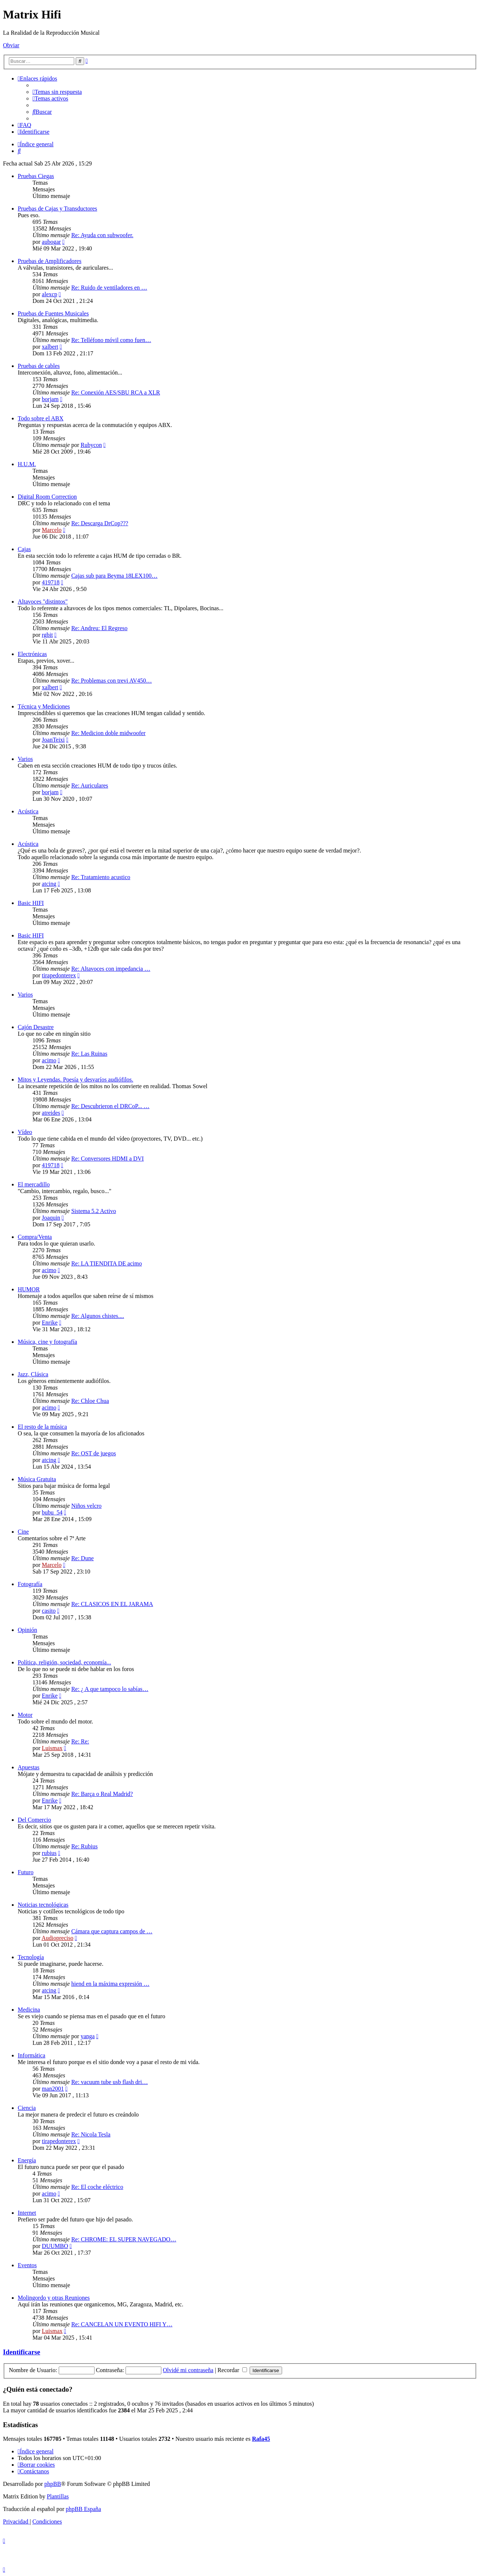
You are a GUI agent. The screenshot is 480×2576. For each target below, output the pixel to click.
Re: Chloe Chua (90, 1401)
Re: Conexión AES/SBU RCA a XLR (115, 392)
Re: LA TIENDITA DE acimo (106, 1263)
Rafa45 (261, 2439)
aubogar (51, 242)
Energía (27, 2160)
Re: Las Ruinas (89, 1053)
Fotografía (30, 1584)
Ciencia (27, 2108)
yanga (87, 2036)
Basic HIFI (31, 903)
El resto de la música (42, 1427)
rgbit (47, 635)
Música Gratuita (37, 1479)
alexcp (49, 294)
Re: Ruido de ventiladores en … (109, 287)
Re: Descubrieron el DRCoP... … (110, 1106)
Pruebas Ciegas (36, 176)
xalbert (50, 347)
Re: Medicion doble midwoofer (108, 733)
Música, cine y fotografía (47, 1342)
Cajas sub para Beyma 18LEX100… (114, 576)
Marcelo (51, 530)
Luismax (52, 1748)
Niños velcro (86, 1506)
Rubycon (91, 445)
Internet (27, 2213)
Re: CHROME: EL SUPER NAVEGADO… (123, 2239)
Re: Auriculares (89, 785)
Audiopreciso (57, 1938)
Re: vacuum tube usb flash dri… (109, 2082)
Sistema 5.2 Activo (93, 1211)
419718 (50, 582)
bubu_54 (52, 1512)
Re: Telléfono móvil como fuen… (111, 340)
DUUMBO (55, 2246)
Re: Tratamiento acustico (100, 877)
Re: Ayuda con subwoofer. (102, 235)
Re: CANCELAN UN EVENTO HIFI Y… (121, 2324)
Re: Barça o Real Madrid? (102, 1794)
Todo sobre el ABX (41, 418)
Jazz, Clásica (33, 1374)
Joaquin (51, 1217)
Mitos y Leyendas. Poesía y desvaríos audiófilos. (75, 1079)
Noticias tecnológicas (43, 1905)
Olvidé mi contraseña (188, 2370)
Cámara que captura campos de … (111, 1931)
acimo (49, 1060)
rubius (49, 1853)
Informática (31, 2055)
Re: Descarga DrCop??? (99, 523)
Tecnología (31, 1957)
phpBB (52, 2484)
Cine (23, 1531)
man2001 (53, 2088)
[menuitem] (57, 92)
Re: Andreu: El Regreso (99, 628)
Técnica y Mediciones (44, 706)
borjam (50, 399)
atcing (49, 884)
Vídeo (25, 1132)
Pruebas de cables (39, 366)
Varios (25, 759)
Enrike (50, 1322)
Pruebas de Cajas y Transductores (57, 208)
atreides (51, 1113)
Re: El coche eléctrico (97, 2187)
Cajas (24, 549)
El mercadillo (34, 1184)
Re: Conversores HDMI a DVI (107, 1158)
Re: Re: (80, 1741)
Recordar (232, 2370)
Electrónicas (32, 654)
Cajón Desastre (36, 1027)
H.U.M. (27, 464)
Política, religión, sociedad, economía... (64, 1662)
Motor (25, 1715)
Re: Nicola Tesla (90, 2134)
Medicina (29, 2009)
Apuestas (29, 1767)
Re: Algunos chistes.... (97, 1316)
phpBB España (83, 2509)
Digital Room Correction (47, 496)
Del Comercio (34, 1820)
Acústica (28, 811)
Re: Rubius (84, 1846)
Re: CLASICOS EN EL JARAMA (112, 1604)
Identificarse (21, 2352)
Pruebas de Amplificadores (49, 261)
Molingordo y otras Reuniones (54, 2298)
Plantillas (58, 2496)
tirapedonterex (59, 975)
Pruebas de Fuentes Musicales (53, 313)
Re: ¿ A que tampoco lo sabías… (109, 1689)
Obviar (11, 45)
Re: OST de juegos (93, 1453)
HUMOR (29, 1289)
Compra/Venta (35, 1237)
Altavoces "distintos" (43, 601)
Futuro (26, 1872)
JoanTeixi (53, 740)
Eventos (27, 2265)
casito (48, 1611)
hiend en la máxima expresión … (110, 1984)
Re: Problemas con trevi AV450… (111, 680)
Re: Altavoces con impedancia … (110, 969)
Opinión (27, 1630)
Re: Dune (82, 1558)
